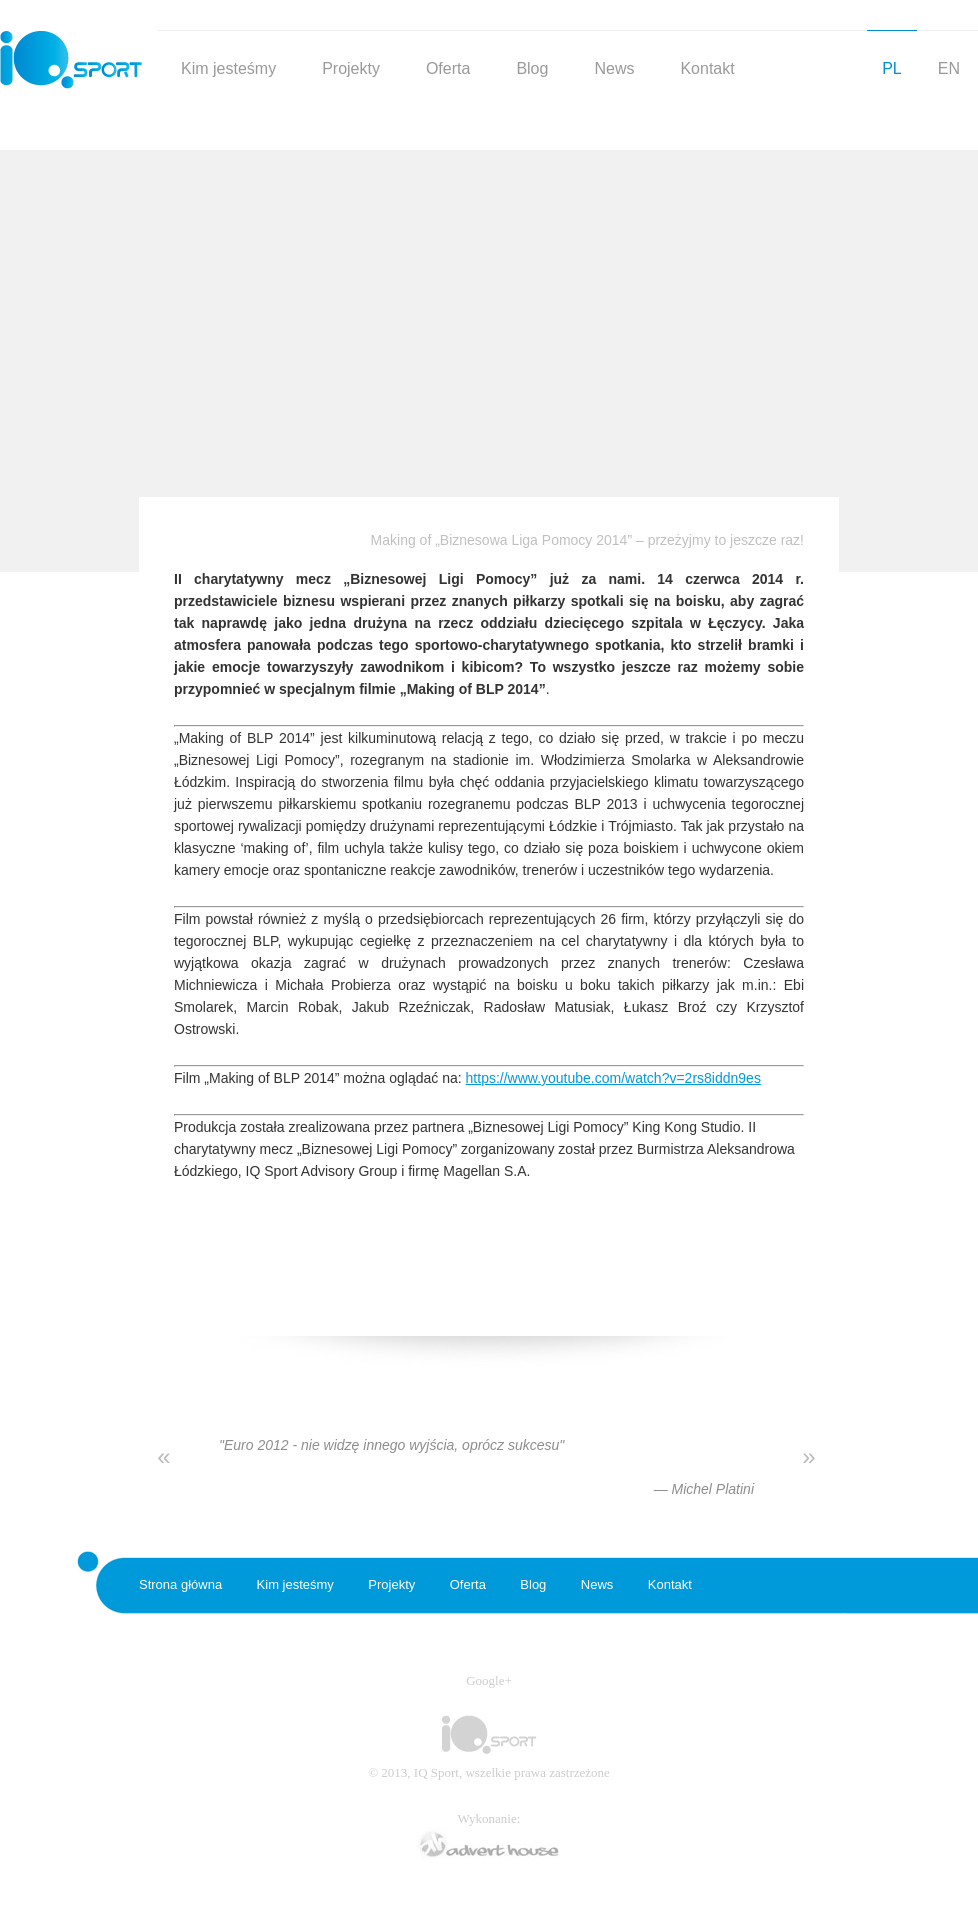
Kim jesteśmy (228, 68)
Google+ (489, 1680)
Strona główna (180, 1584)
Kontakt (707, 68)
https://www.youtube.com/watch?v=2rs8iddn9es (613, 1078)
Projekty (351, 68)
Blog (532, 68)
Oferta (448, 68)
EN (949, 68)
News (614, 68)
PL (892, 68)
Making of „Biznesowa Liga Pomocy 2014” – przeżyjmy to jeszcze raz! (587, 540)
